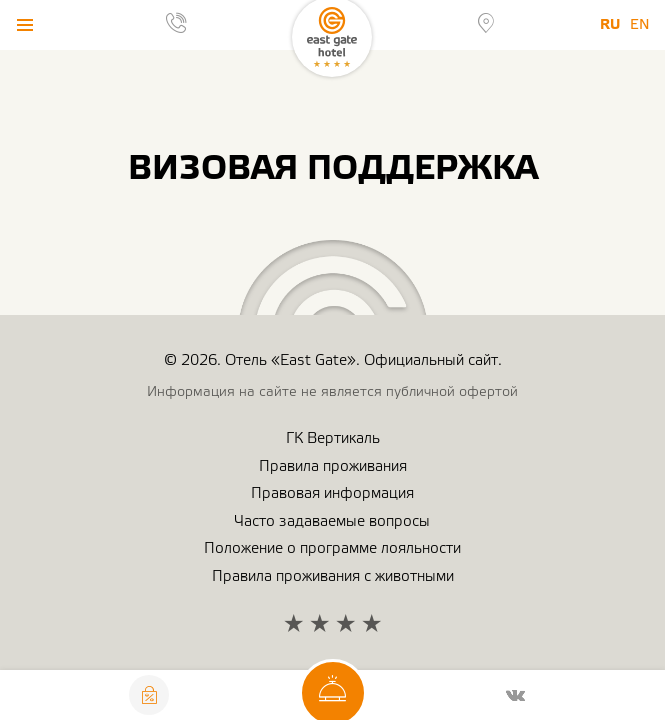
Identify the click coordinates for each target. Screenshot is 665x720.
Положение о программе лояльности (332, 548)
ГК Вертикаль (333, 438)
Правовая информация (332, 493)
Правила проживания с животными (333, 576)
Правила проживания (333, 466)
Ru (610, 24)
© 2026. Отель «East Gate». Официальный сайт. (333, 360)
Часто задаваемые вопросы (332, 521)
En (640, 25)
